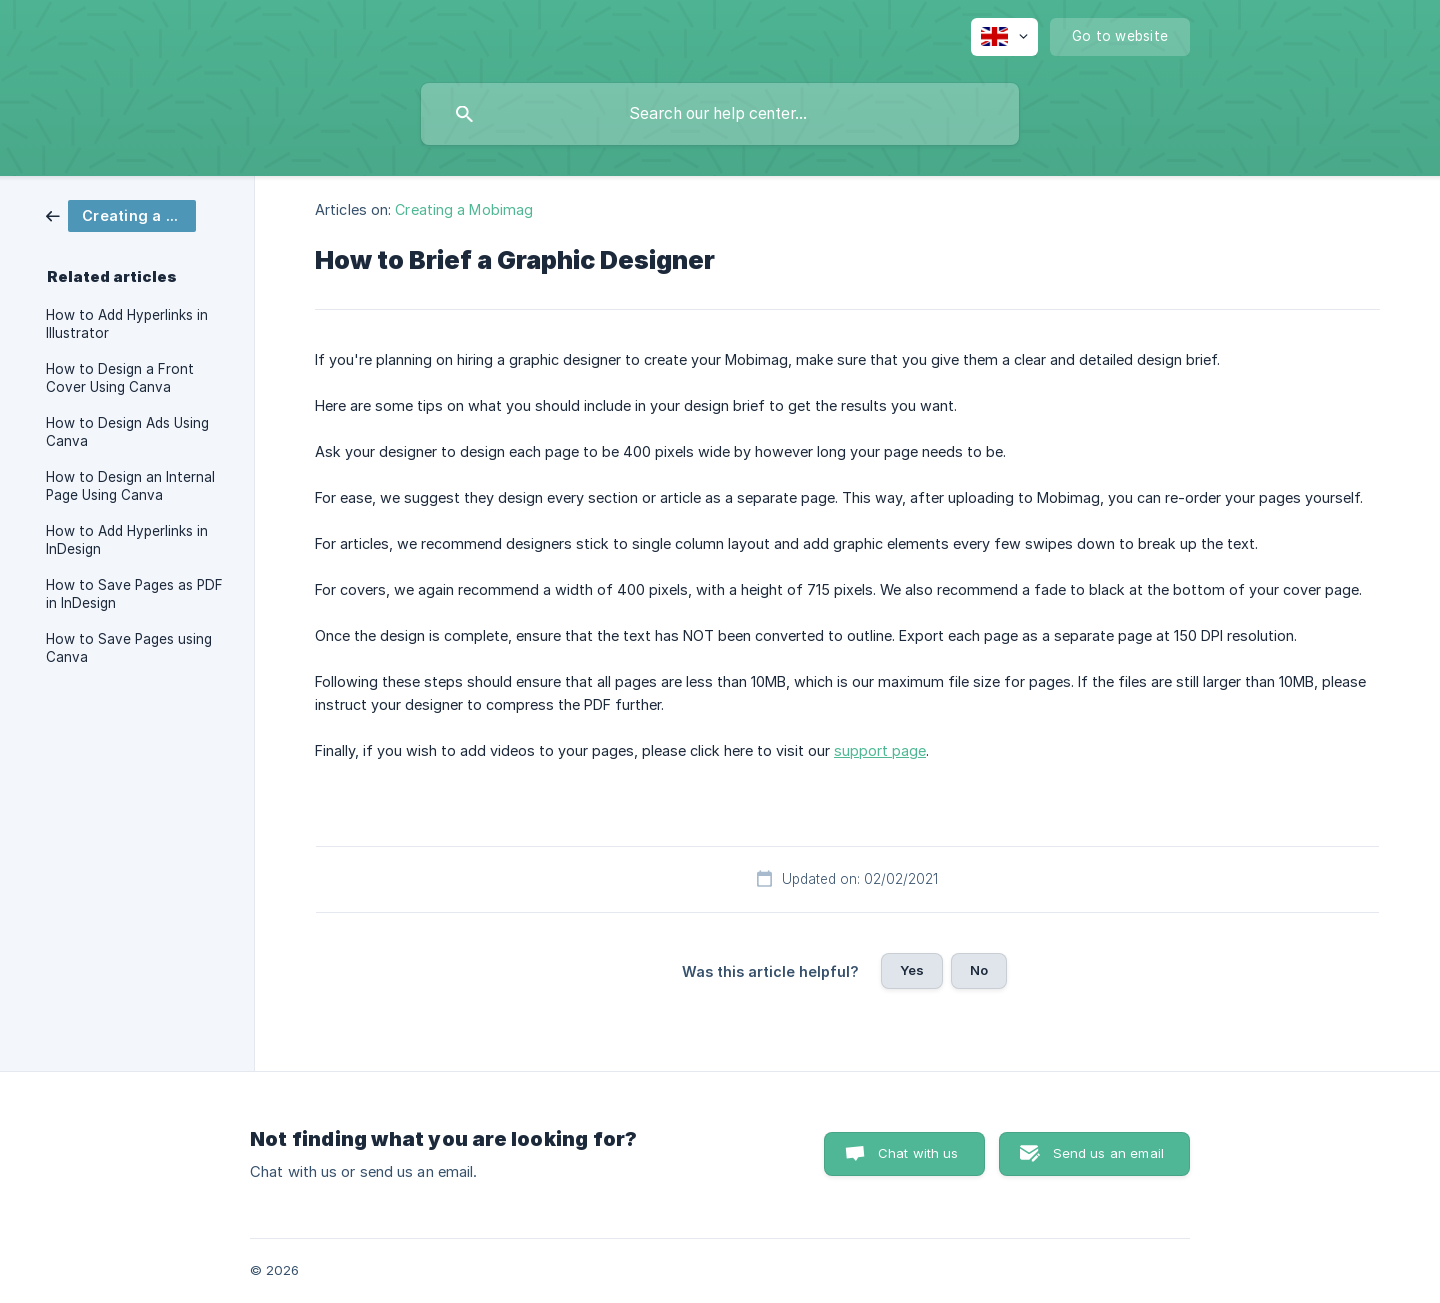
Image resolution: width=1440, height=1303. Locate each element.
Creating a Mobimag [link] (464, 209)
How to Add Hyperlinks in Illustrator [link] (127, 324)
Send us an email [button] (1108, 1153)
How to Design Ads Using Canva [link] (127, 432)
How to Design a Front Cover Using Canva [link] (120, 378)
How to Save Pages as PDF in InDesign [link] (134, 594)
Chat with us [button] (918, 1153)
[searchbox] (720, 114)
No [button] (979, 970)
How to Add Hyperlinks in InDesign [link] (127, 540)
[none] (1004, 37)
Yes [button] (912, 970)
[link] (121, 214)
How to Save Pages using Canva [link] (129, 648)
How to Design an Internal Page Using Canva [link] (130, 486)
